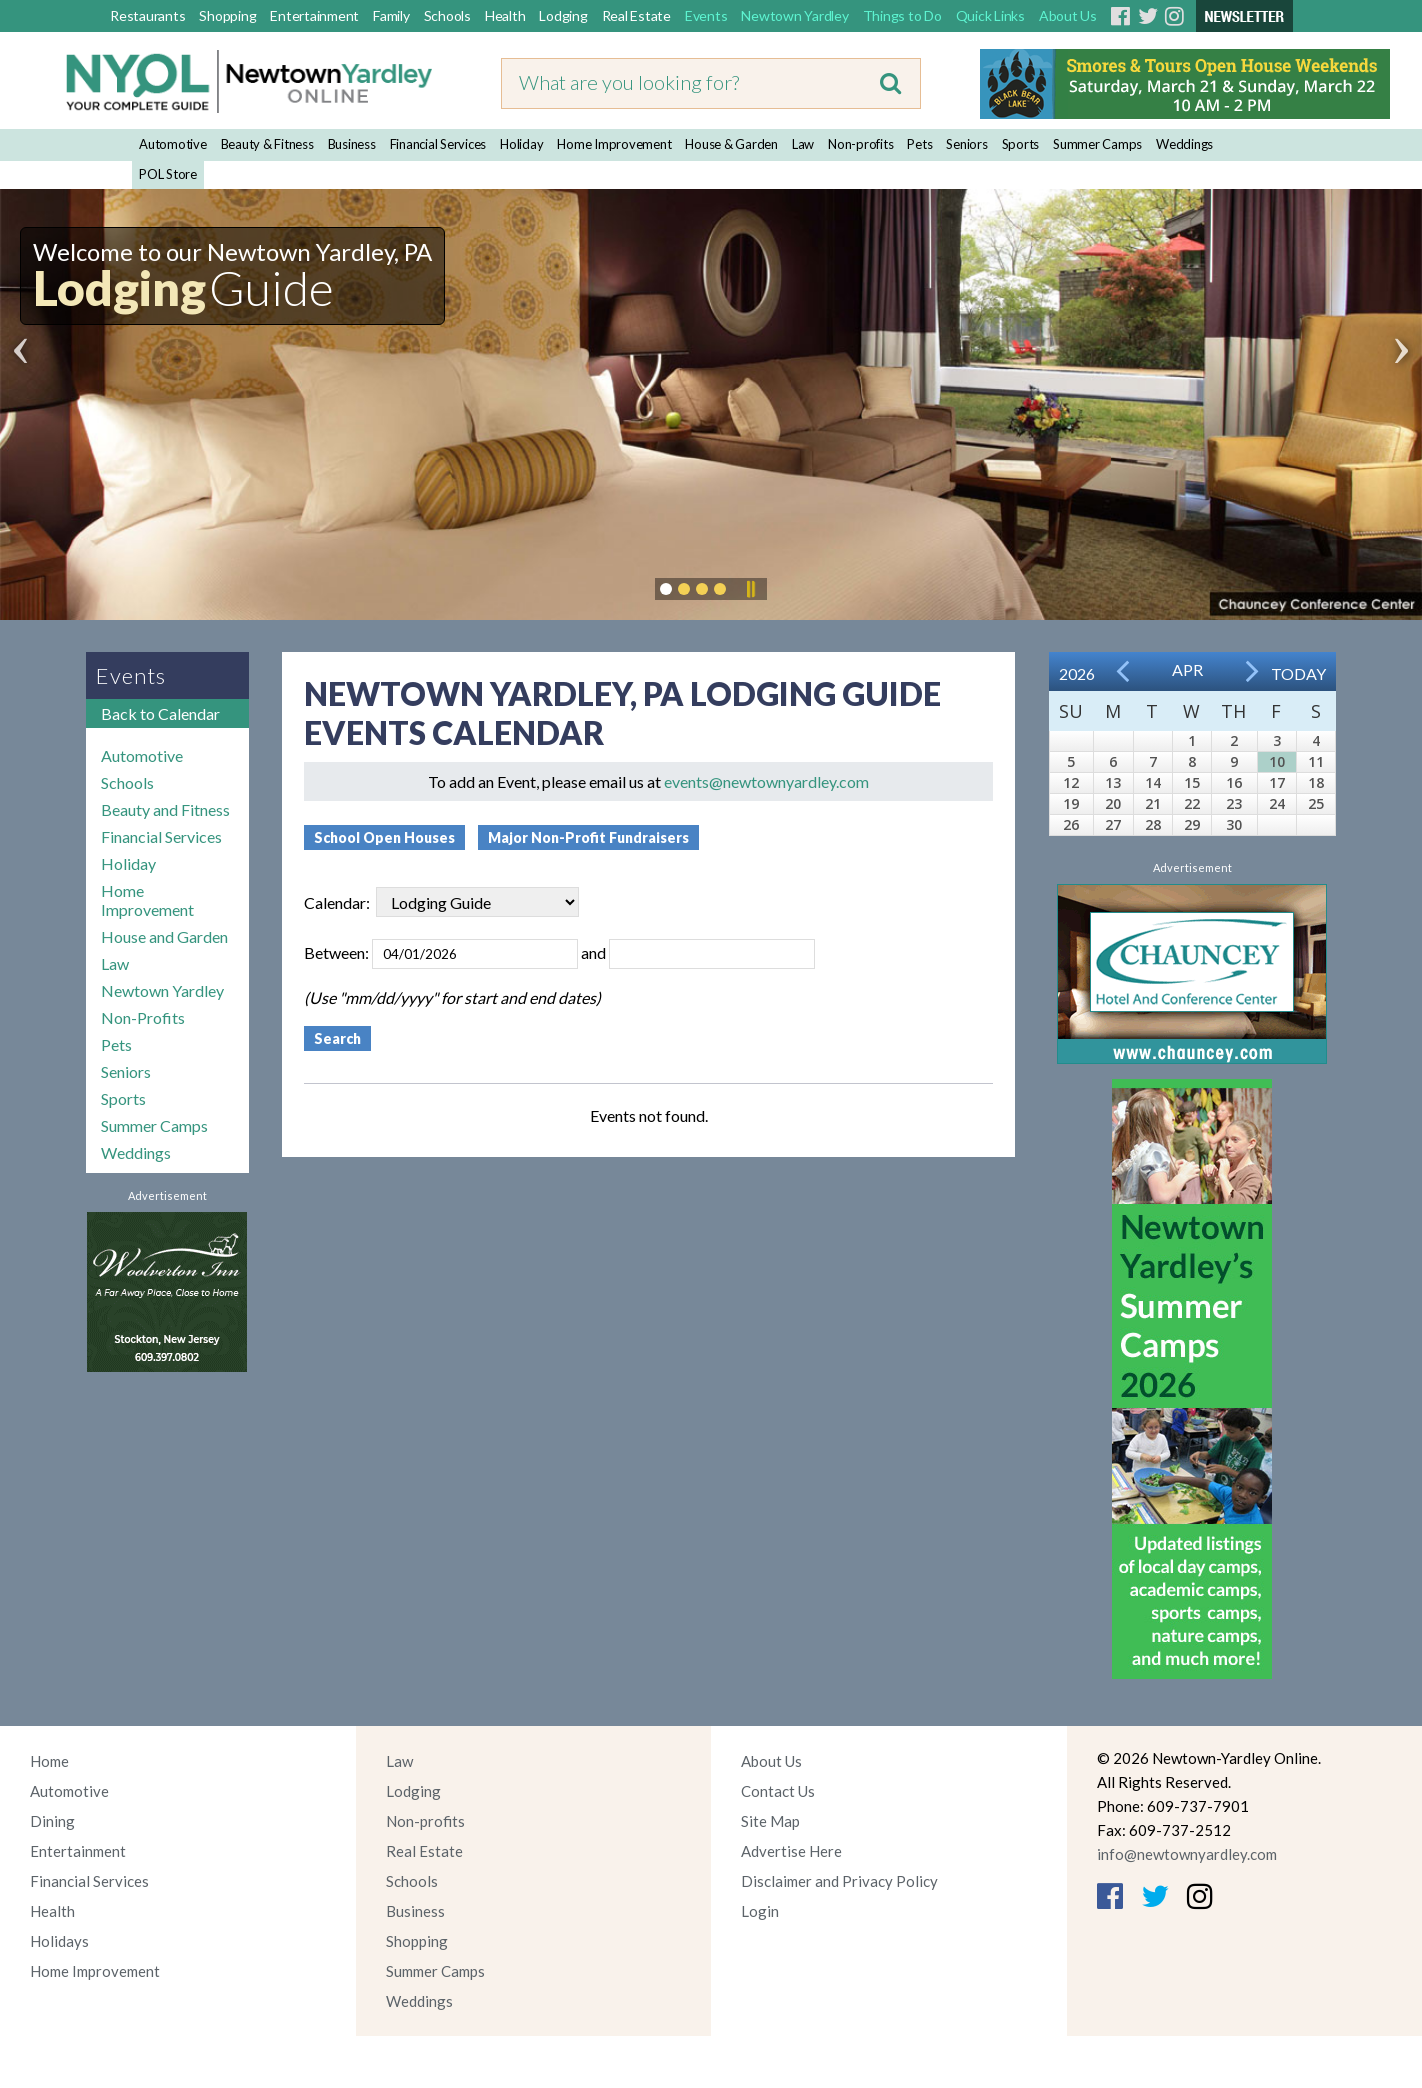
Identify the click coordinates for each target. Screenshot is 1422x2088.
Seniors (966, 144)
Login (760, 1911)
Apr (1187, 669)
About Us (1068, 15)
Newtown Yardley (794, 15)
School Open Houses (384, 837)
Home (49, 1761)
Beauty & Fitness (267, 144)
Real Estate (636, 15)
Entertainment (314, 15)
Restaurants (147, 15)
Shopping (227, 15)
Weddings (1184, 144)
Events (706, 15)
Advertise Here (791, 1851)
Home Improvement (614, 144)
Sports (1021, 144)
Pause (750, 589)
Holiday (521, 144)
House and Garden (164, 936)
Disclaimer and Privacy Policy (839, 1881)
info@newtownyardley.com (1187, 1854)
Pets (919, 144)
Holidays (59, 1941)
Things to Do (902, 15)
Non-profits (860, 144)
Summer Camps (1097, 144)
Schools (447, 15)
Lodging (563, 15)
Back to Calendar (160, 713)
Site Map (770, 1821)
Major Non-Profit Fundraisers (588, 837)
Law (803, 144)
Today (1298, 673)
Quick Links (990, 15)
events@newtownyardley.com (766, 781)
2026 (1077, 673)
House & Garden (731, 144)
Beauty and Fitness (165, 809)
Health (505, 15)
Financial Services (438, 144)
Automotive (173, 144)
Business (352, 144)
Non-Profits (143, 1017)
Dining (52, 1821)
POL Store (168, 174)
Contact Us (778, 1791)
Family (391, 15)
